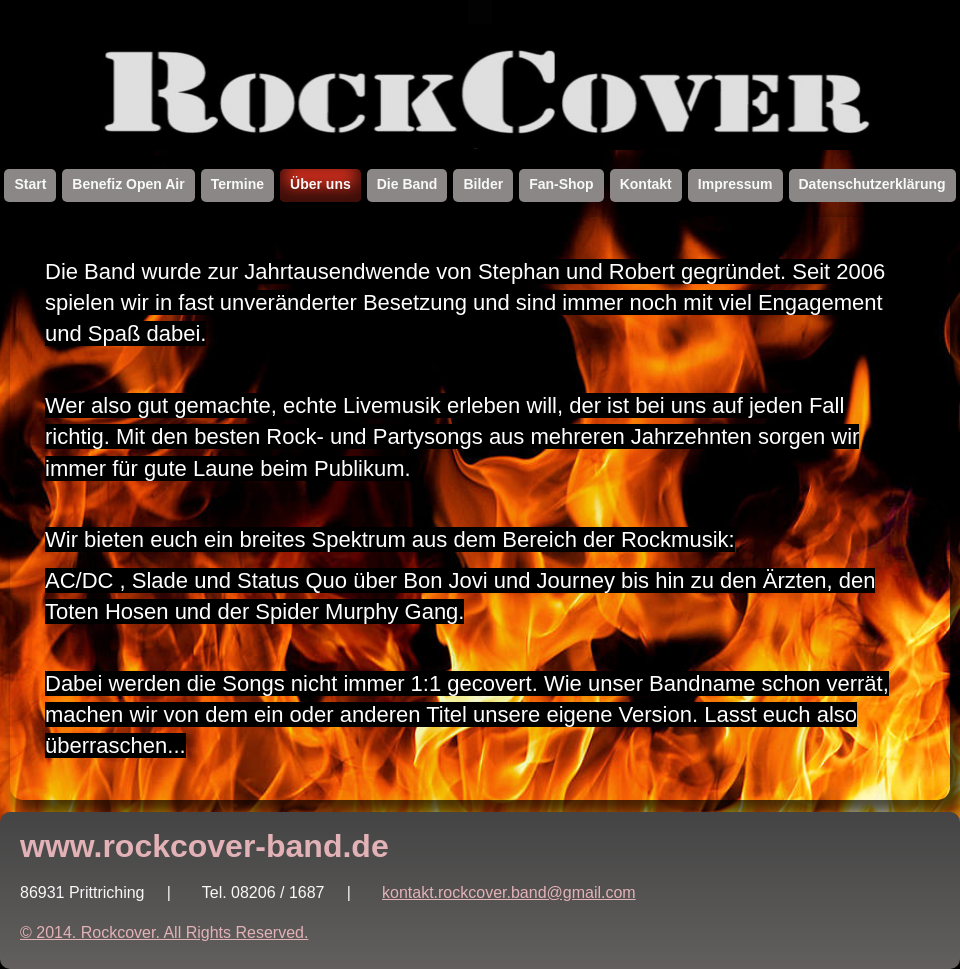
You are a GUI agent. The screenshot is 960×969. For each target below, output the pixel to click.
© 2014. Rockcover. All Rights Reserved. (164, 932)
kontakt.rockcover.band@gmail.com (509, 892)
